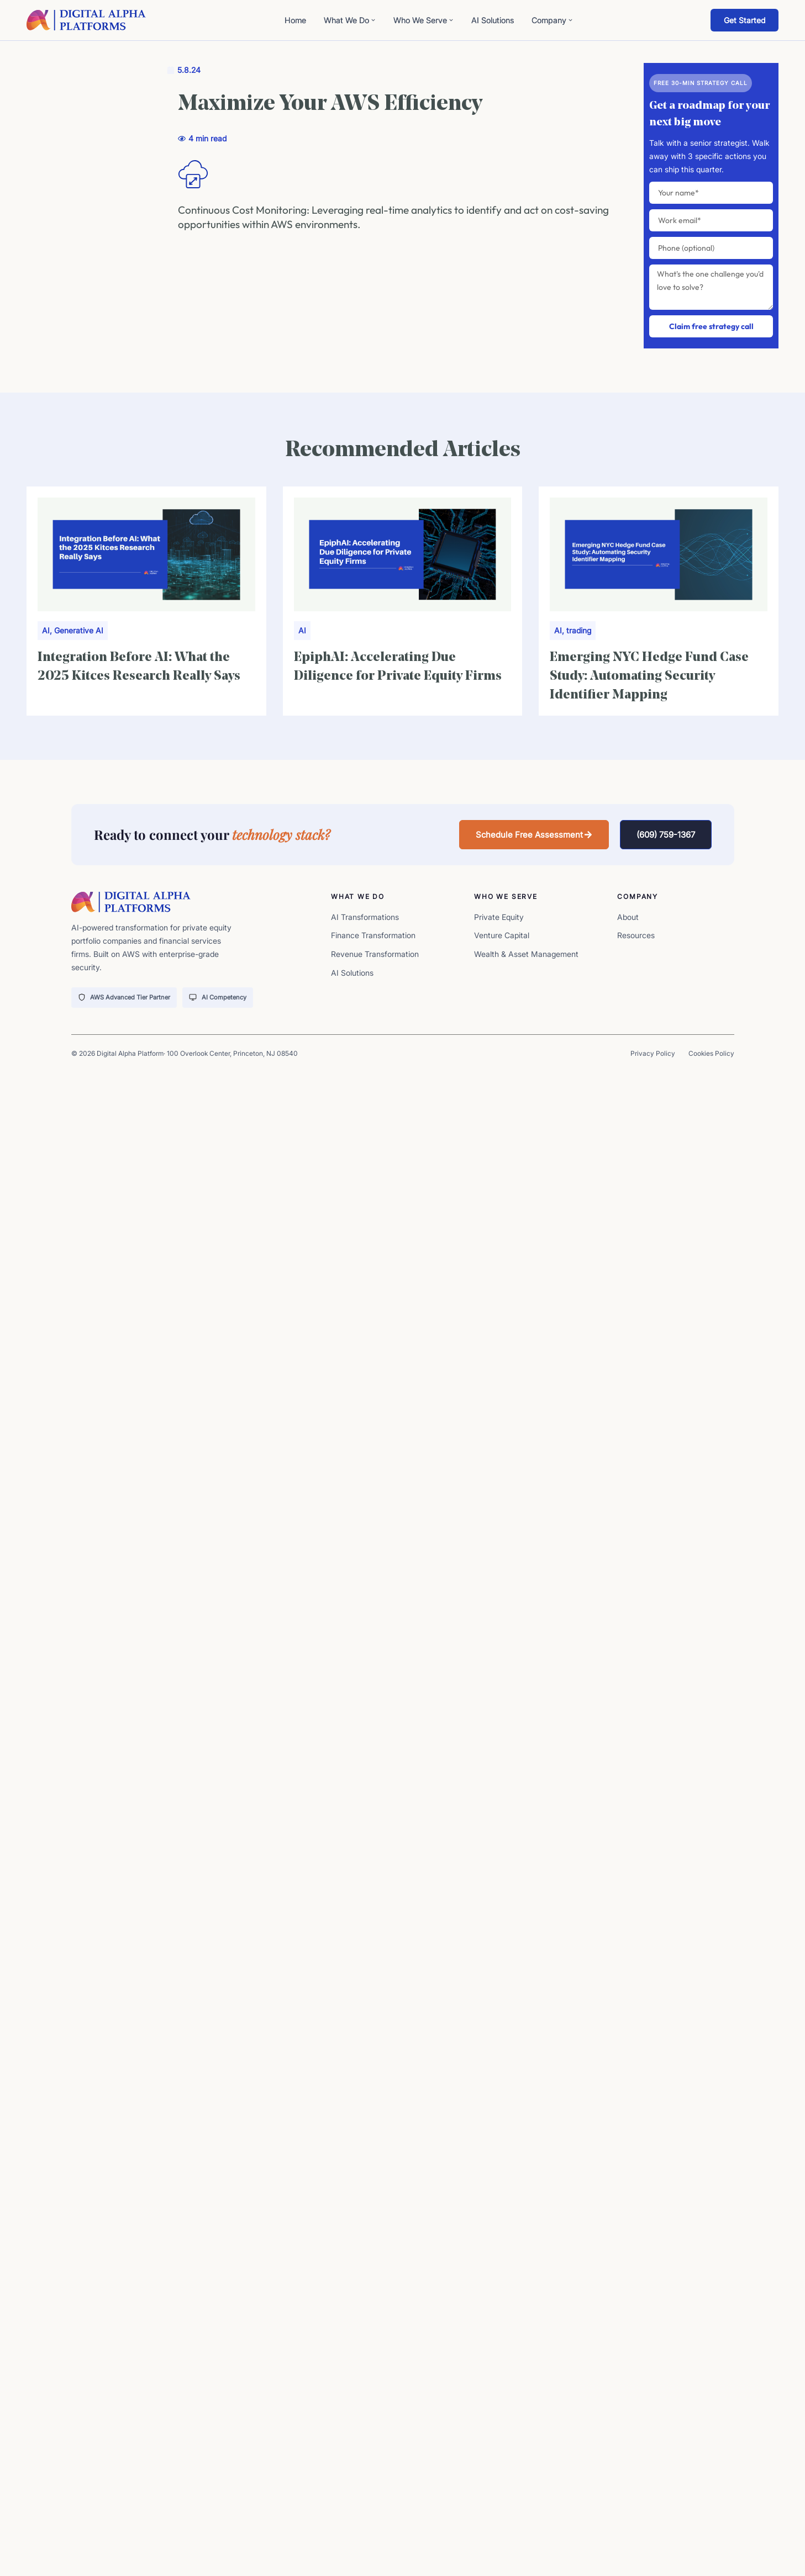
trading (578, 630)
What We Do (350, 20)
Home (295, 20)
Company (552, 20)
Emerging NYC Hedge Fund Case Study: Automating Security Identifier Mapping (649, 676)
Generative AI (78, 630)
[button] (534, 834)
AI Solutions (492, 20)
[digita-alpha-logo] (86, 20)
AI (46, 630)
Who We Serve (423, 20)
